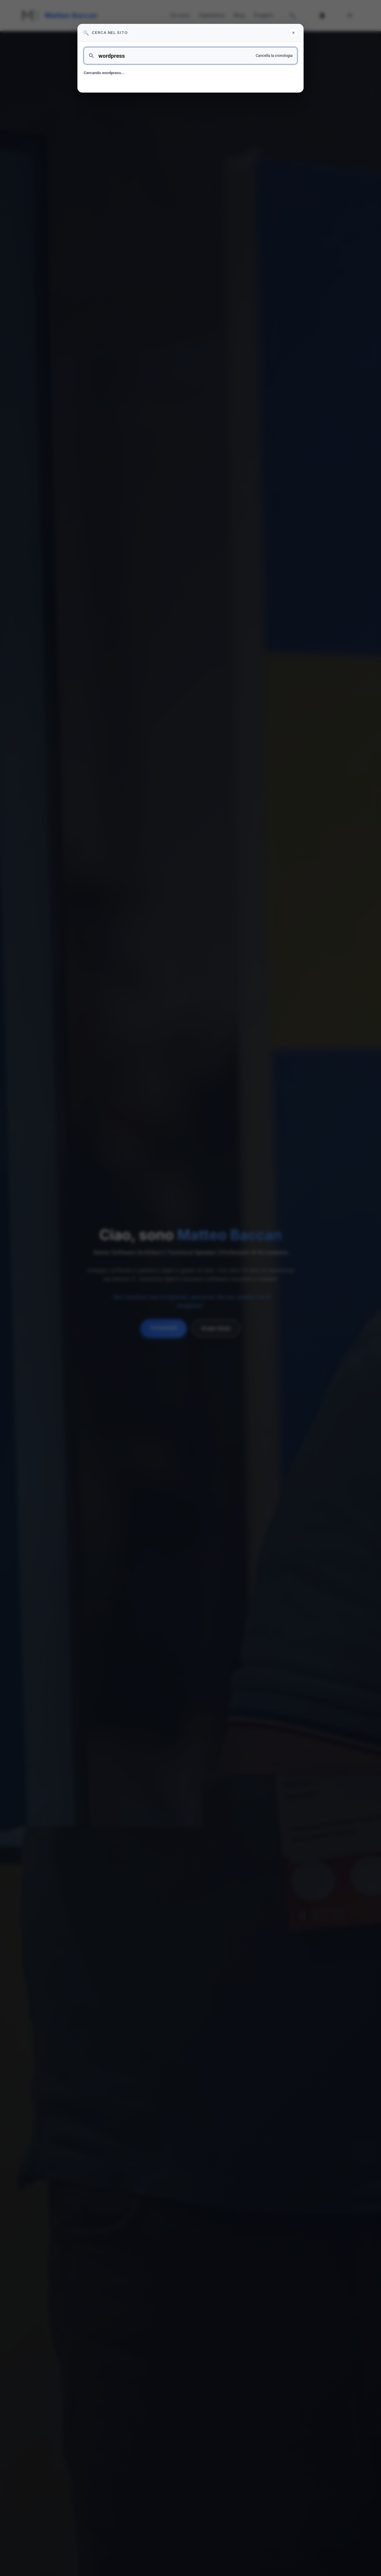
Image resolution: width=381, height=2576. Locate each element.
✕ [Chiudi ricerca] (293, 33)
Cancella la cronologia (274, 55)
